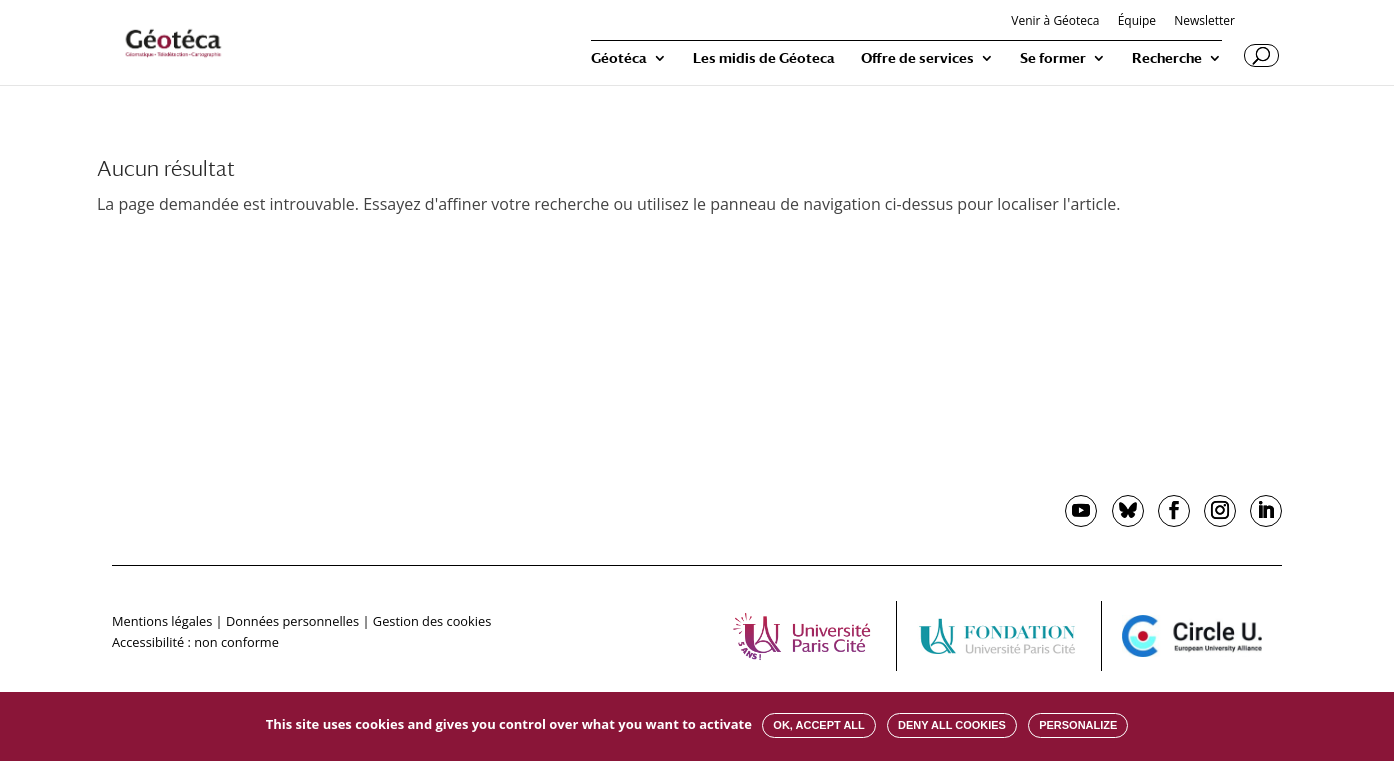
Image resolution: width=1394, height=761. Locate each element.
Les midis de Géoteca (764, 58)
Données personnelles (292, 621)
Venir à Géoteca (1055, 22)
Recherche (1167, 58)
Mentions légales (162, 621)
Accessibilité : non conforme (195, 642)
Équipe (1137, 22)
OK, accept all (818, 725)
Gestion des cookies (432, 621)
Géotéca (619, 58)
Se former (1053, 58)
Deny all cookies (952, 725)
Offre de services (917, 58)
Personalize (1078, 725)
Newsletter (1204, 22)
